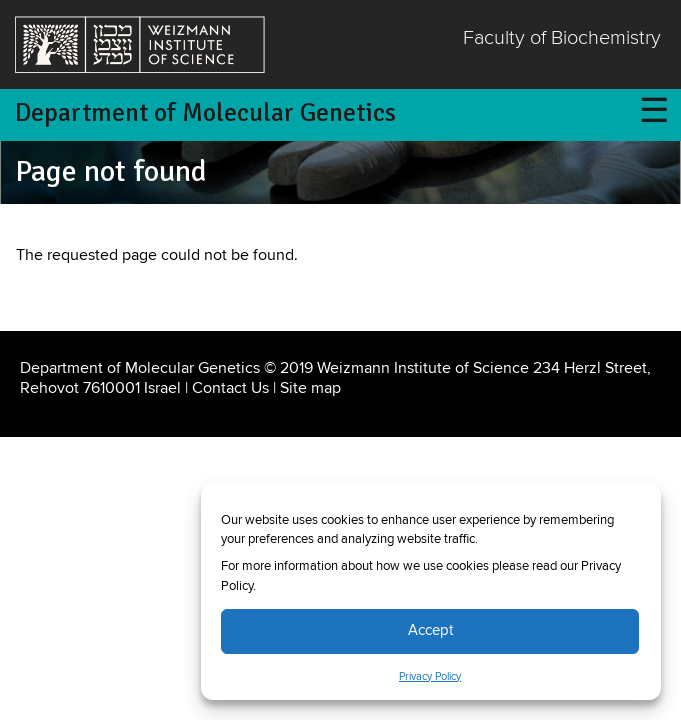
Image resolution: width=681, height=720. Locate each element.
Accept (430, 630)
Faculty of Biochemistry (562, 39)
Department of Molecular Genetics (205, 113)
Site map (310, 388)
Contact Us (230, 388)
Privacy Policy (430, 677)
